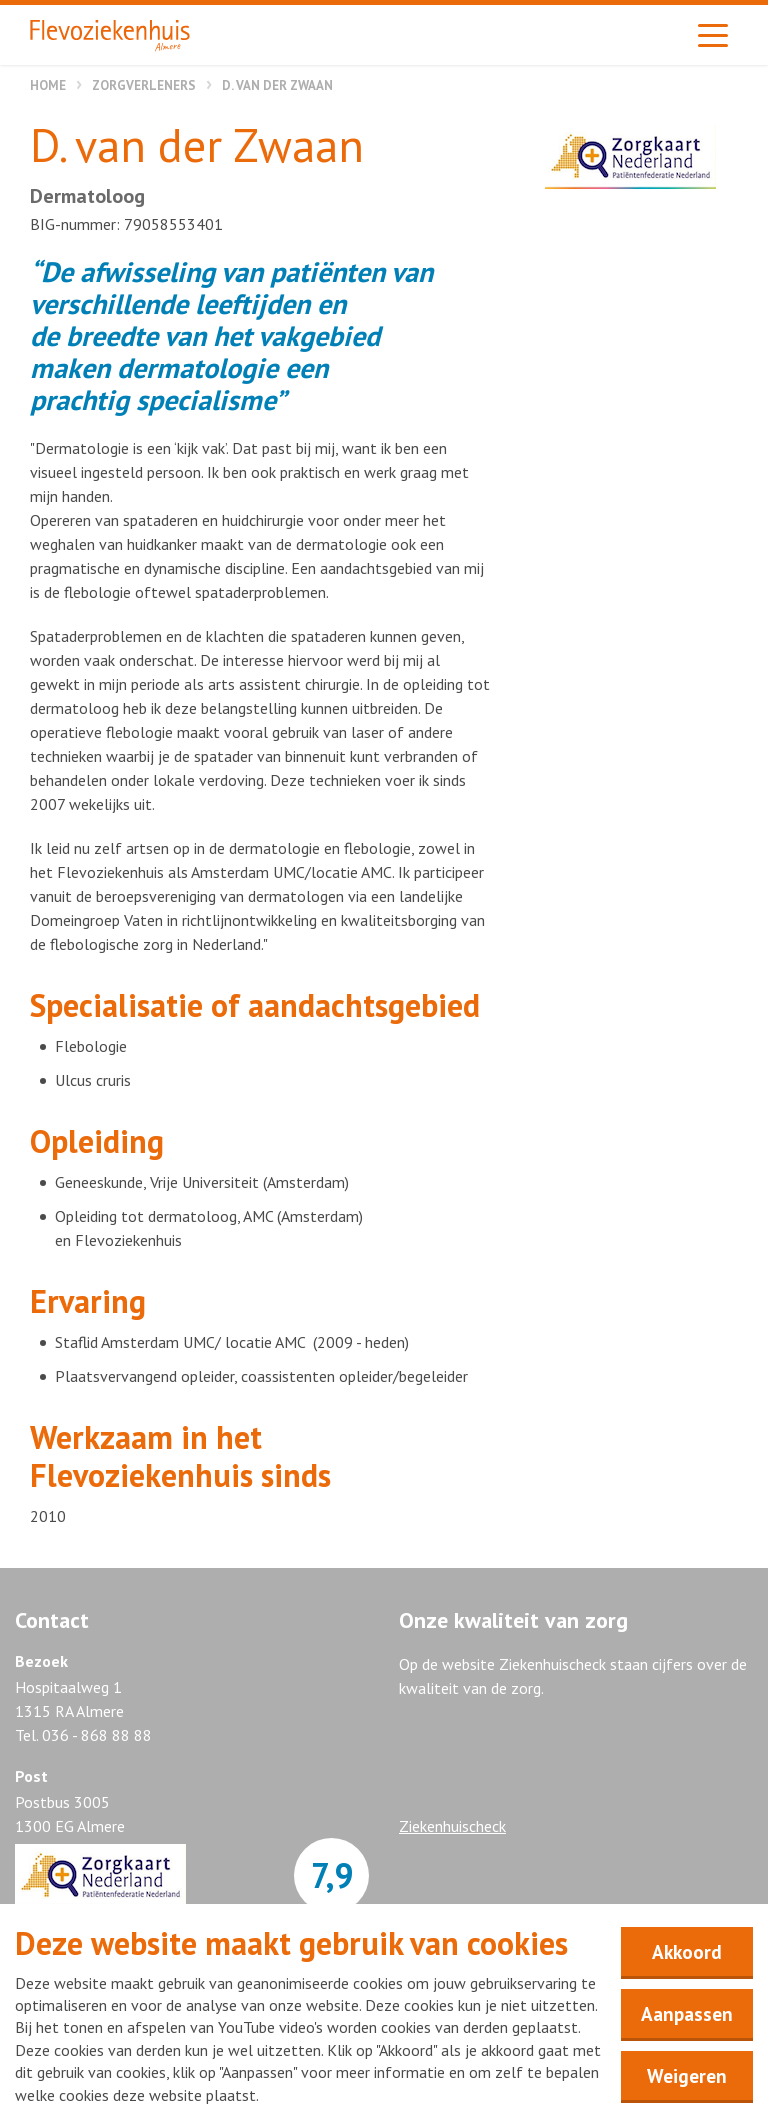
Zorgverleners (144, 85)
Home (48, 85)
